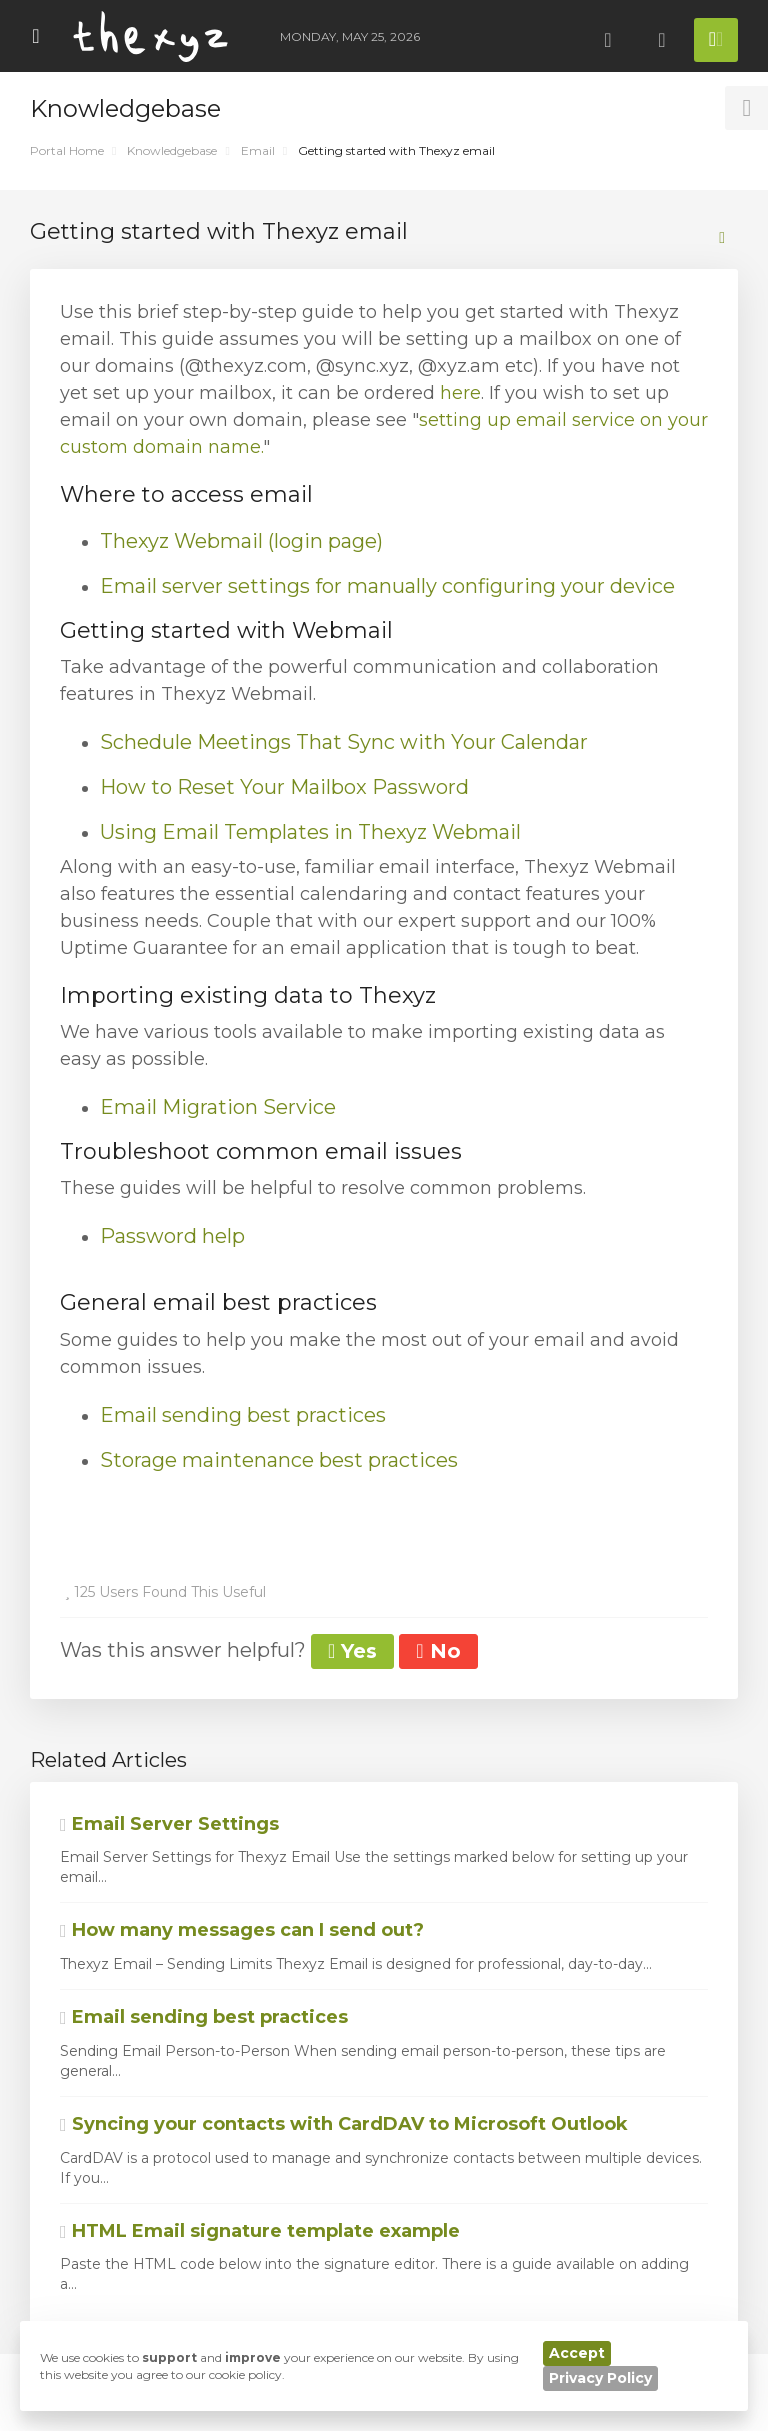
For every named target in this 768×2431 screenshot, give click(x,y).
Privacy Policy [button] (600, 2378)
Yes (352, 1651)
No (438, 1651)
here (460, 393)
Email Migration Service (218, 1107)
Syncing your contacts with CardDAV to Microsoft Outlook (344, 2124)
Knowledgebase (172, 150)
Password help (172, 1236)
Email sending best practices (243, 1415)
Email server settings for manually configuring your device (387, 586)
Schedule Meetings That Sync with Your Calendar (344, 742)
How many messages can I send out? (242, 1930)
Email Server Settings (169, 1824)
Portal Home (67, 150)
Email (258, 150)
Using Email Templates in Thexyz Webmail (310, 832)
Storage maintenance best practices (279, 1460)
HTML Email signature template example (260, 2231)
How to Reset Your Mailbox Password (284, 787)
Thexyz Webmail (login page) (241, 541)
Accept (577, 2353)
